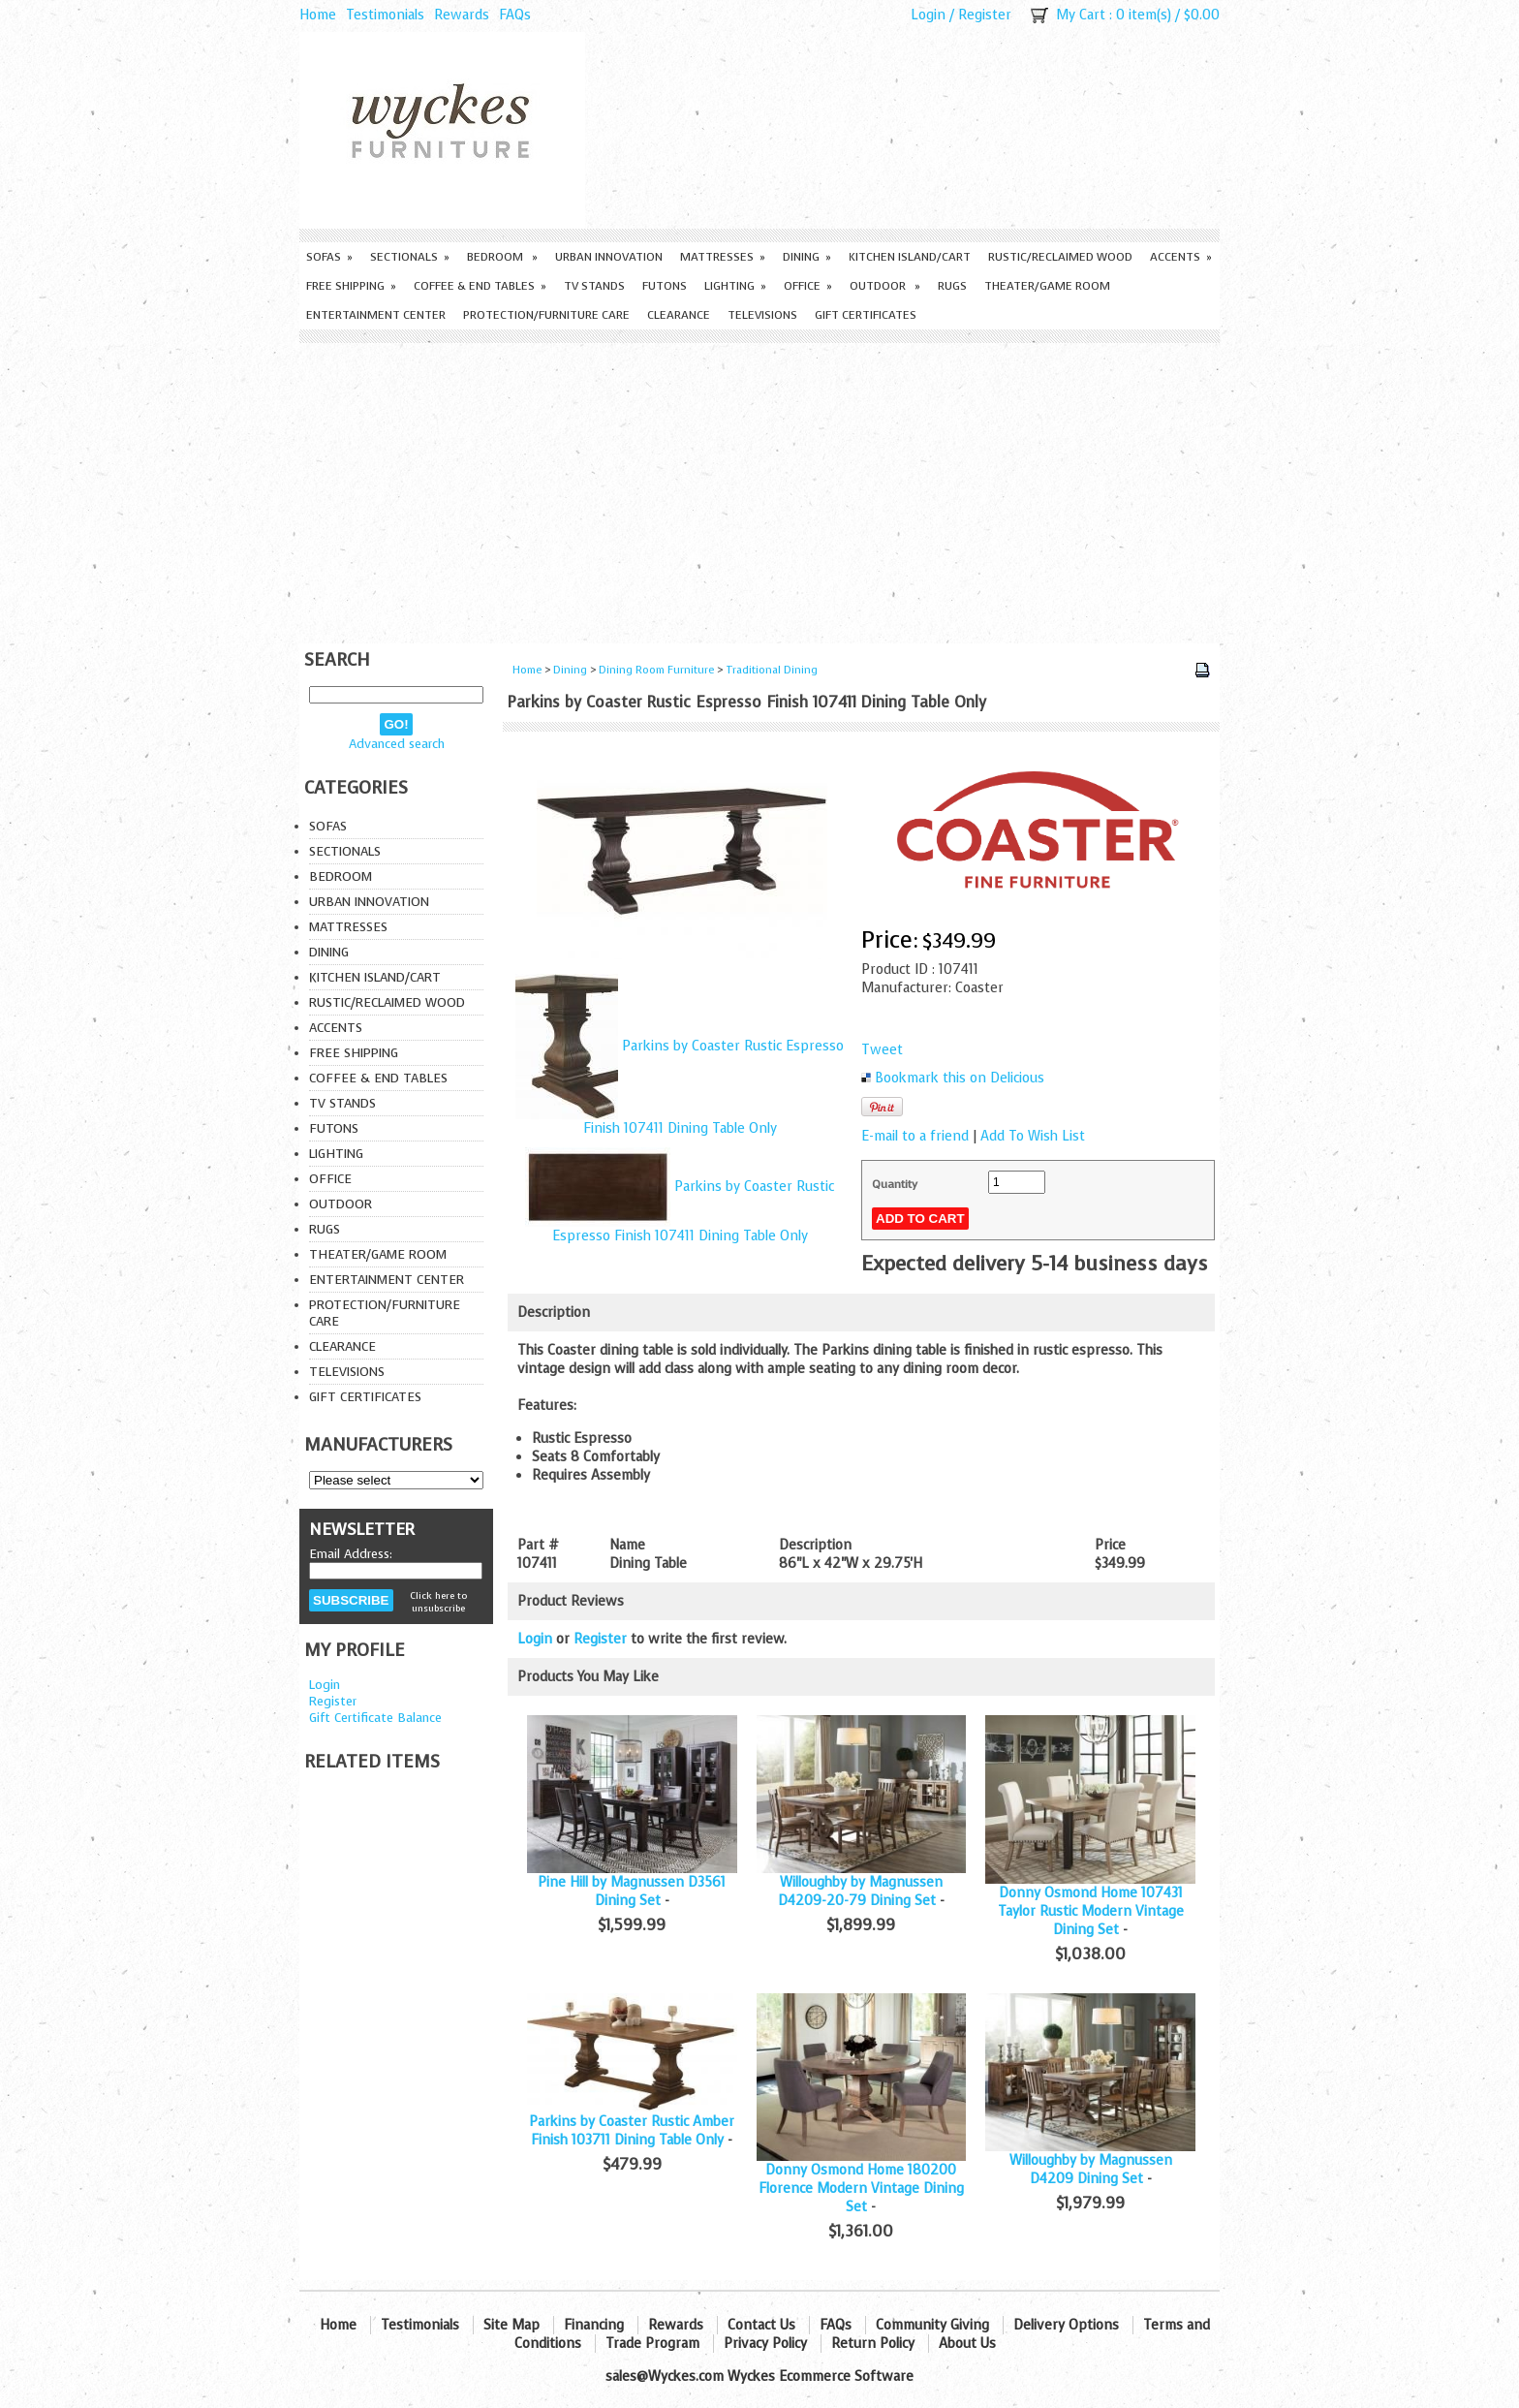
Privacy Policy (765, 2343)
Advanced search (397, 743)
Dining (807, 257)
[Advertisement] (759, 488)
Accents (1181, 257)
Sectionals (410, 257)
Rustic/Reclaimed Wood (1060, 257)
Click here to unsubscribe (438, 1601)
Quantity (894, 1184)
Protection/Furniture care (546, 315)
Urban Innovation (609, 257)
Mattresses (722, 257)
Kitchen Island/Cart (910, 257)
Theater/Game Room (1047, 286)
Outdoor (885, 286)
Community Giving (932, 2325)
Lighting (735, 286)
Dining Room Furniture (656, 670)
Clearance (678, 315)
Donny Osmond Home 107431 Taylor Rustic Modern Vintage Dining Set (1091, 1911)
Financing (594, 2325)
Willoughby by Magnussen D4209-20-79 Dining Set (860, 1891)
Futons (664, 286)
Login (928, 15)
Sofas (329, 257)
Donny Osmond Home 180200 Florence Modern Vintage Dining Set (861, 2188)
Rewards (461, 15)
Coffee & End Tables (480, 286)
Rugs (952, 286)
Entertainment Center (376, 315)
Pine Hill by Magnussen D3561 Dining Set (632, 1891)
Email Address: (350, 1554)
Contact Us (761, 2325)
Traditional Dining (772, 670)
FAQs (515, 15)
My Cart (1080, 15)
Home (317, 15)
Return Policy (872, 2343)
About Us (967, 2343)
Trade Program (652, 2343)
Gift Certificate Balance (375, 1717)
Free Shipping (351, 286)
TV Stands (594, 286)
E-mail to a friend (915, 1136)
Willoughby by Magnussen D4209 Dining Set (1090, 2169)
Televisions (762, 315)
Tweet (882, 1050)
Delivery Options (1066, 2325)
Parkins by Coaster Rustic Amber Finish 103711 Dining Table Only (631, 2130)
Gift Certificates (865, 315)
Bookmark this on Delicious (959, 1078)
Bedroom (502, 257)
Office (808, 286)
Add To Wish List (1032, 1136)
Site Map (511, 2325)
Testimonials (385, 15)
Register (984, 15)
